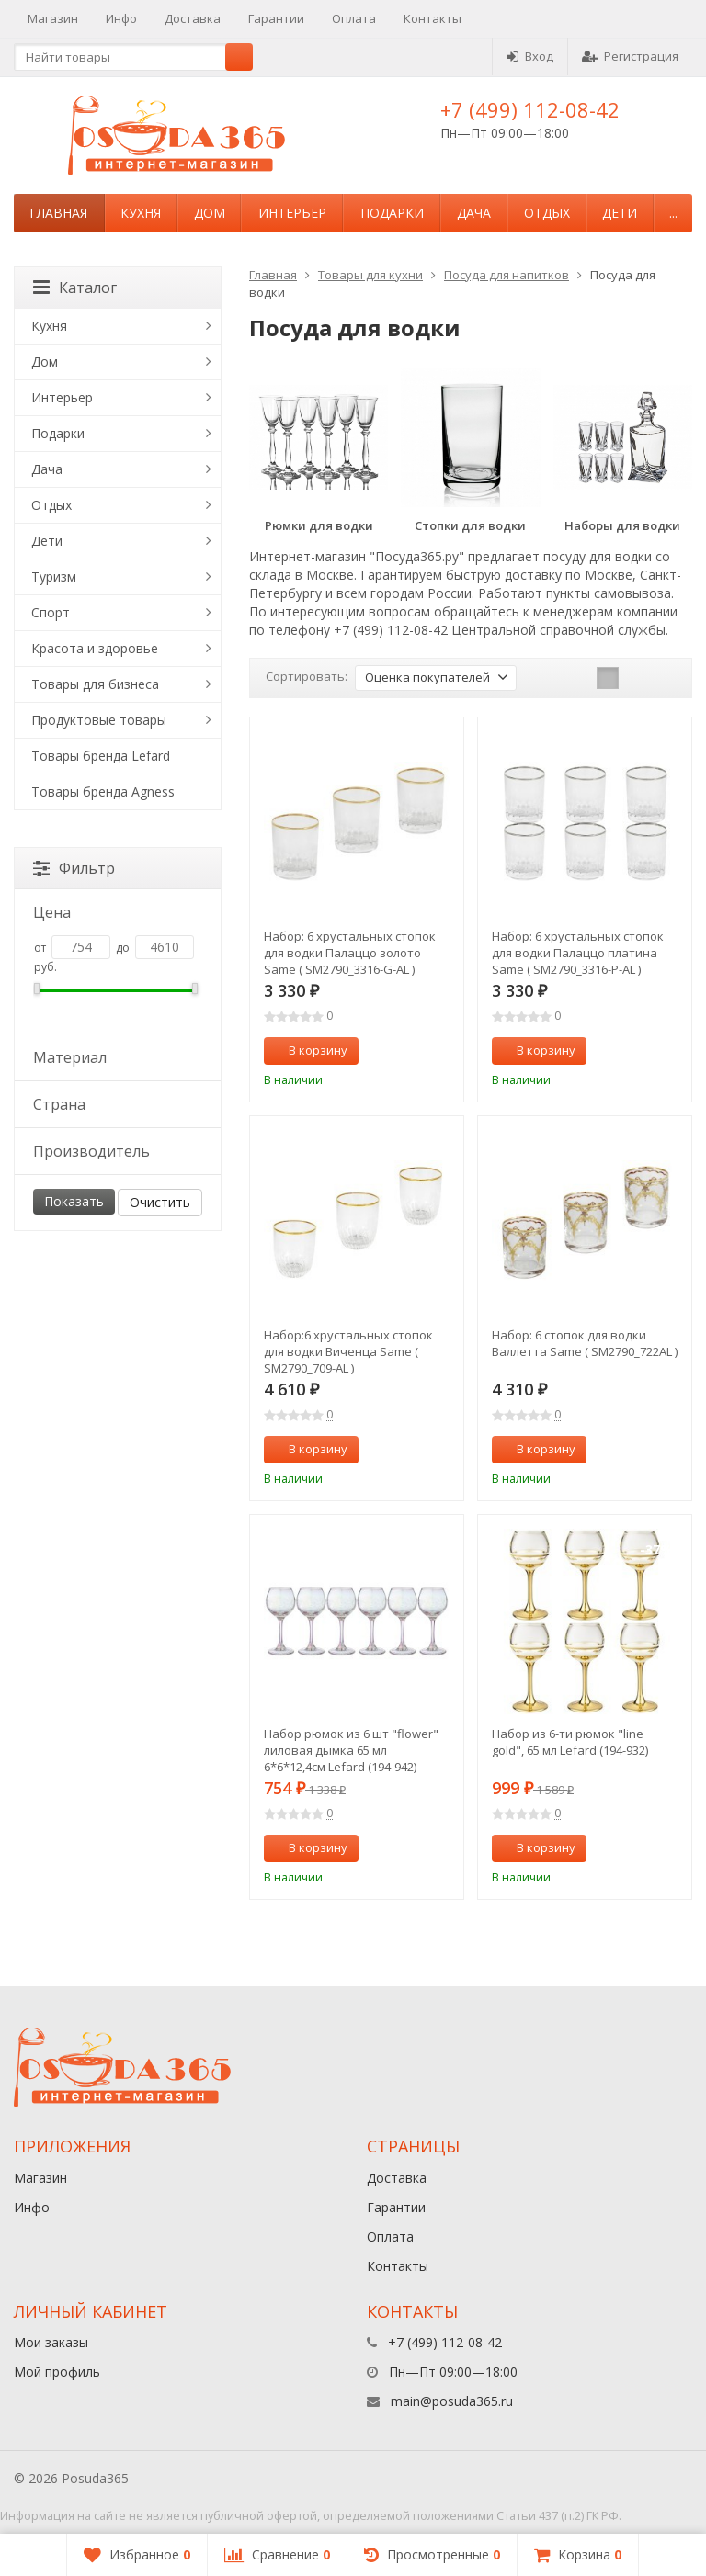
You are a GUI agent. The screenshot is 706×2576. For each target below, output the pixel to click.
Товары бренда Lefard (100, 755)
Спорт (50, 612)
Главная (58, 212)
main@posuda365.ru (452, 2401)
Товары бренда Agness (103, 791)
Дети (619, 212)
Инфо (121, 18)
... (673, 212)
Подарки (392, 212)
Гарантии (276, 18)
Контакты (432, 18)
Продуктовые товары (98, 720)
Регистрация (630, 56)
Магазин (53, 18)
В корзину (307, 1050)
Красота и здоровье (94, 648)
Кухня (140, 212)
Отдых (547, 212)
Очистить (160, 1202)
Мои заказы (51, 2342)
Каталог (75, 287)
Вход (530, 56)
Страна (116, 1104)
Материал (116, 1057)
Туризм (53, 576)
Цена (116, 912)
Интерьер (292, 212)
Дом (209, 212)
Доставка (193, 18)
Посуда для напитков (506, 274)
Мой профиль (57, 2371)
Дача (474, 212)
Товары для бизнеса (95, 684)
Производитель (116, 1151)
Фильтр (74, 868)
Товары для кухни (370, 274)
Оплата (354, 18)
